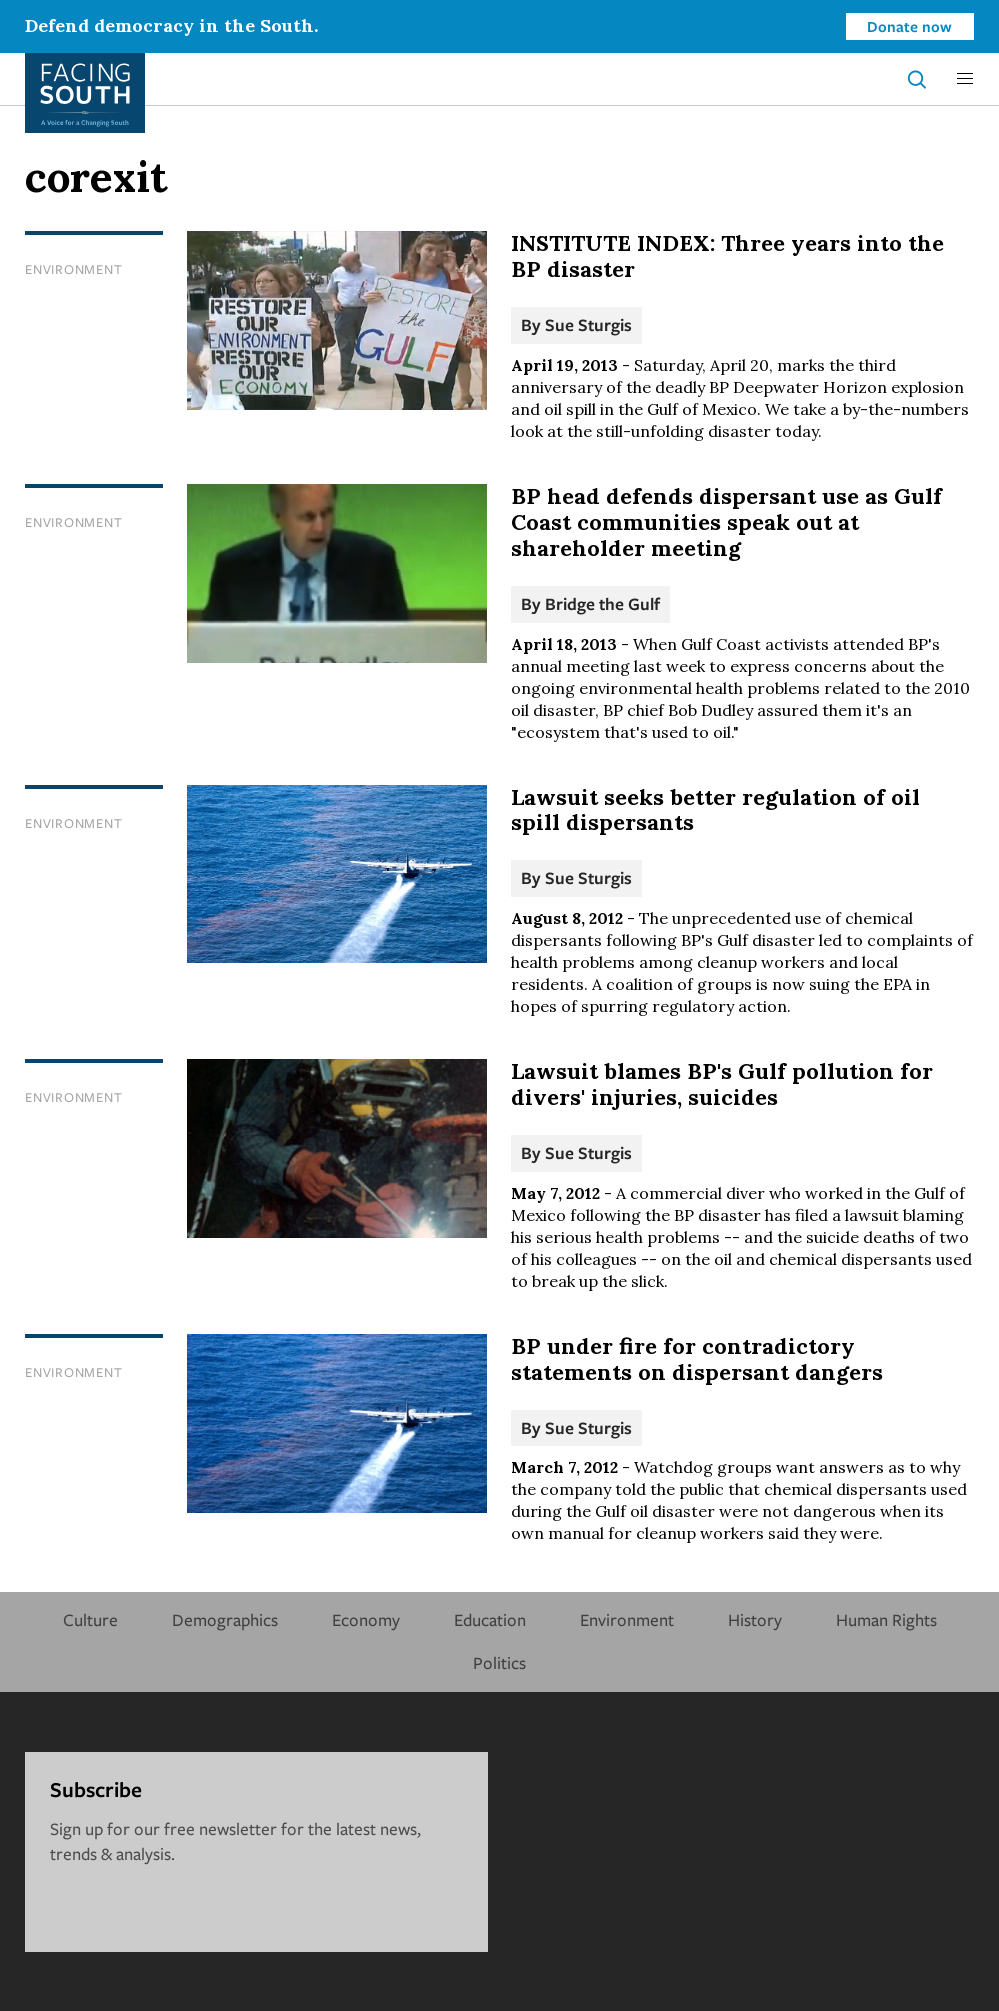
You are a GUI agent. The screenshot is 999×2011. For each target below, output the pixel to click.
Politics (499, 1662)
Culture (90, 1619)
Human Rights (886, 1619)
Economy (366, 1619)
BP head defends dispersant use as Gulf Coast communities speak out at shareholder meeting (726, 522)
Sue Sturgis (588, 324)
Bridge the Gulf (602, 603)
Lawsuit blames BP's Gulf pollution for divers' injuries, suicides (722, 1084)
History (755, 1619)
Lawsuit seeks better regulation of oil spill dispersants (715, 810)
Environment (73, 269)
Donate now (909, 26)
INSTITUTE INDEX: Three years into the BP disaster (727, 256)
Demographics (225, 1619)
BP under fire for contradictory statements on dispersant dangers (697, 1359)
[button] (965, 79)
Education (490, 1619)
